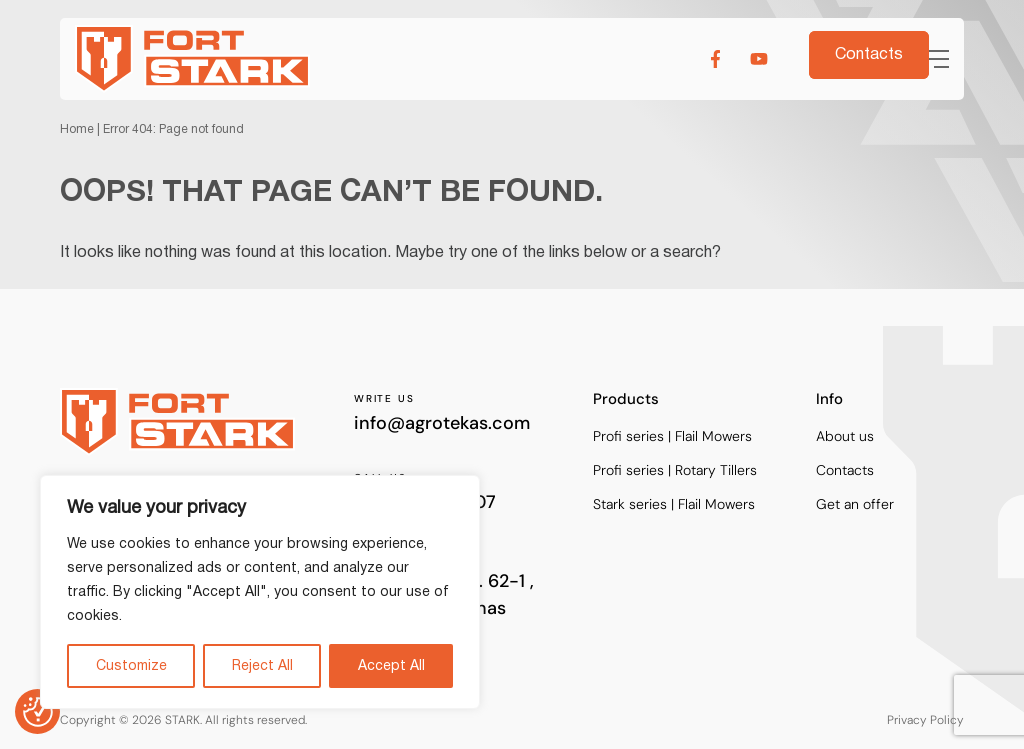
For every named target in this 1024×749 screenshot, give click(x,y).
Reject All (262, 666)
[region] (260, 592)
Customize (131, 666)
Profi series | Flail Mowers (672, 436)
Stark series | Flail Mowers (674, 504)
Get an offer (855, 504)
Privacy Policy (925, 719)
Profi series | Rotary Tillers (675, 470)
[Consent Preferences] (38, 712)
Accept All (391, 666)
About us (845, 436)
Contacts (845, 470)
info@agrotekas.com (442, 423)
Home (77, 129)
